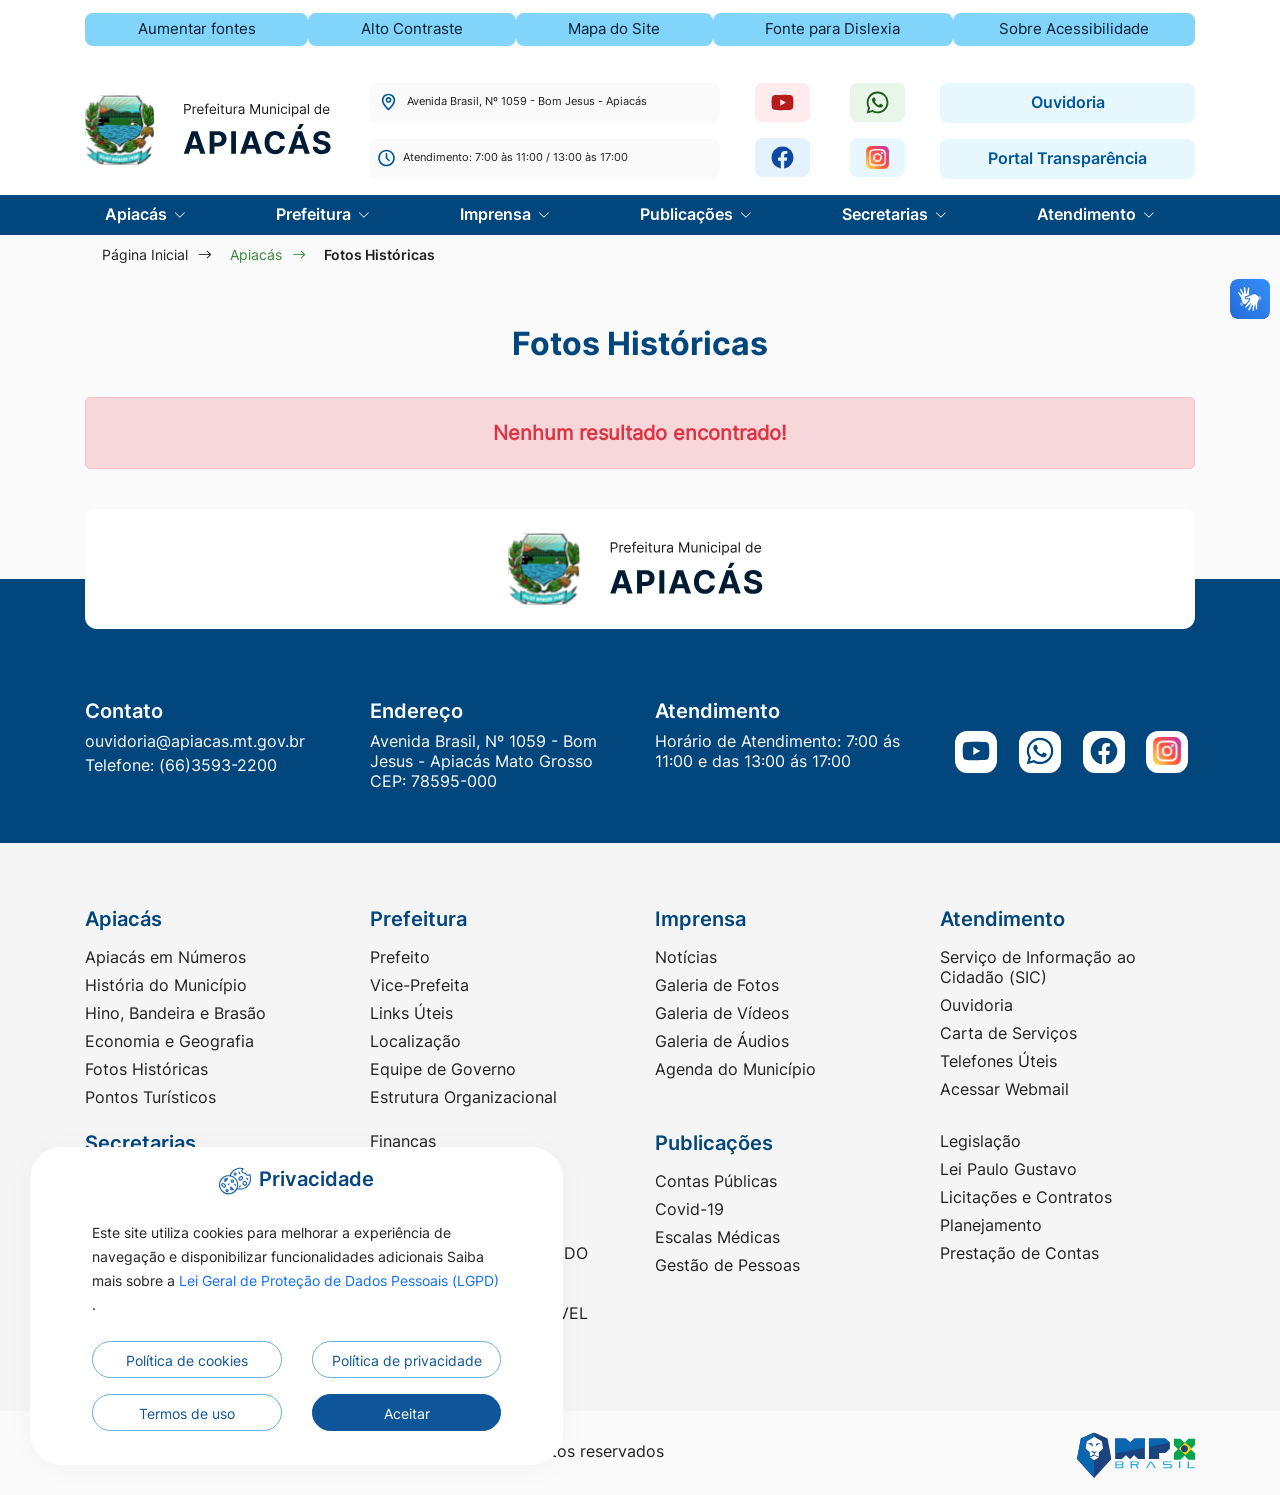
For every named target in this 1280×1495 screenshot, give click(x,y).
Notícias (686, 957)
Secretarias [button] (887, 214)
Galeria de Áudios (722, 1041)
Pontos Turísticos (150, 1097)
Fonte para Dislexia (832, 28)
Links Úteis (411, 1013)
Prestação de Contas (1019, 1253)
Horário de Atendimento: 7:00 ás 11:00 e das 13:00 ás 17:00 (777, 751)
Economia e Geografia (169, 1041)
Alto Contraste (412, 28)
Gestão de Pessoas (727, 1265)
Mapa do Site (614, 28)
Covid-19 (689, 1209)
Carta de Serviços (1008, 1033)
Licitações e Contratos (1026, 1197)
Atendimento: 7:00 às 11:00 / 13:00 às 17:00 (503, 157)
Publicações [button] (688, 214)
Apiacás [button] (138, 214)
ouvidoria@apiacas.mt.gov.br (195, 741)
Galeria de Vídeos (722, 1013)
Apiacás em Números (165, 957)
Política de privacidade (407, 1360)
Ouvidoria (1068, 102)
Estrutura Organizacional (463, 1097)
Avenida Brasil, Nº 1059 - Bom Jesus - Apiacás (512, 101)
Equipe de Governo (443, 1069)
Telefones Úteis (998, 1061)
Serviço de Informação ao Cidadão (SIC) (1038, 967)
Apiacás (256, 254)
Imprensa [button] (497, 214)
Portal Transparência (1067, 158)
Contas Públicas (716, 1181)
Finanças (403, 1141)
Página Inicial (145, 254)
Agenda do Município (735, 1069)
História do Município (166, 985)
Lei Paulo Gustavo (1008, 1169)
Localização (415, 1041)
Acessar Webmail (1004, 1089)
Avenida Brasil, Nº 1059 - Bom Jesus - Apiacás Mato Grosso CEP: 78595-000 (483, 761)
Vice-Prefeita (419, 985)
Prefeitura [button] (315, 214)
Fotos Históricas (146, 1069)
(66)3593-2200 (218, 765)
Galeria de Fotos (717, 985)
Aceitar (407, 1413)
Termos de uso (187, 1413)
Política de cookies (187, 1360)
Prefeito (400, 957)
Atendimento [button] (1088, 214)
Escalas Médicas (717, 1237)
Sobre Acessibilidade (1074, 28)
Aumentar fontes (197, 28)
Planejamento (991, 1225)
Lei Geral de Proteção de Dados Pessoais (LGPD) (339, 1280)
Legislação (980, 1141)
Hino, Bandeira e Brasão (175, 1013)
